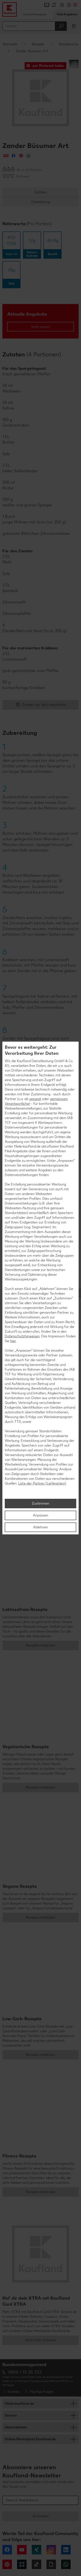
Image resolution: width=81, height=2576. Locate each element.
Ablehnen (40, 1527)
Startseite (9, 44)
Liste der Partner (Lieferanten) (42, 1483)
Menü (75, 4)
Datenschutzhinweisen (22, 1336)
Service (11, 2415)
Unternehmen (16, 2427)
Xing (36, 2549)
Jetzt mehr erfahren (40, 2340)
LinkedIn (66, 2549)
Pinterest (7, 2564)
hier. (13, 1341)
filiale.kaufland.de (19, 2403)
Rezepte (38, 44)
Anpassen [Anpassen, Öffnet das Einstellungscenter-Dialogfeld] (40, 1515)
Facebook (7, 2549)
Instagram (51, 2549)
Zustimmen (40, 1503)
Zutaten (40, 192)
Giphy (51, 2564)
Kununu (22, 2564)
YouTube (22, 2549)
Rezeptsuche (68, 44)
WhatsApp (66, 2564)
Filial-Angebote (67, 14)
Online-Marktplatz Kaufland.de (30, 2439)
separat (35, 1099)
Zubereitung (40, 202)
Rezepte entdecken (40, 1645)
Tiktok (36, 2564)
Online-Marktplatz (34, 14)
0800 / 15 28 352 (24, 2372)
